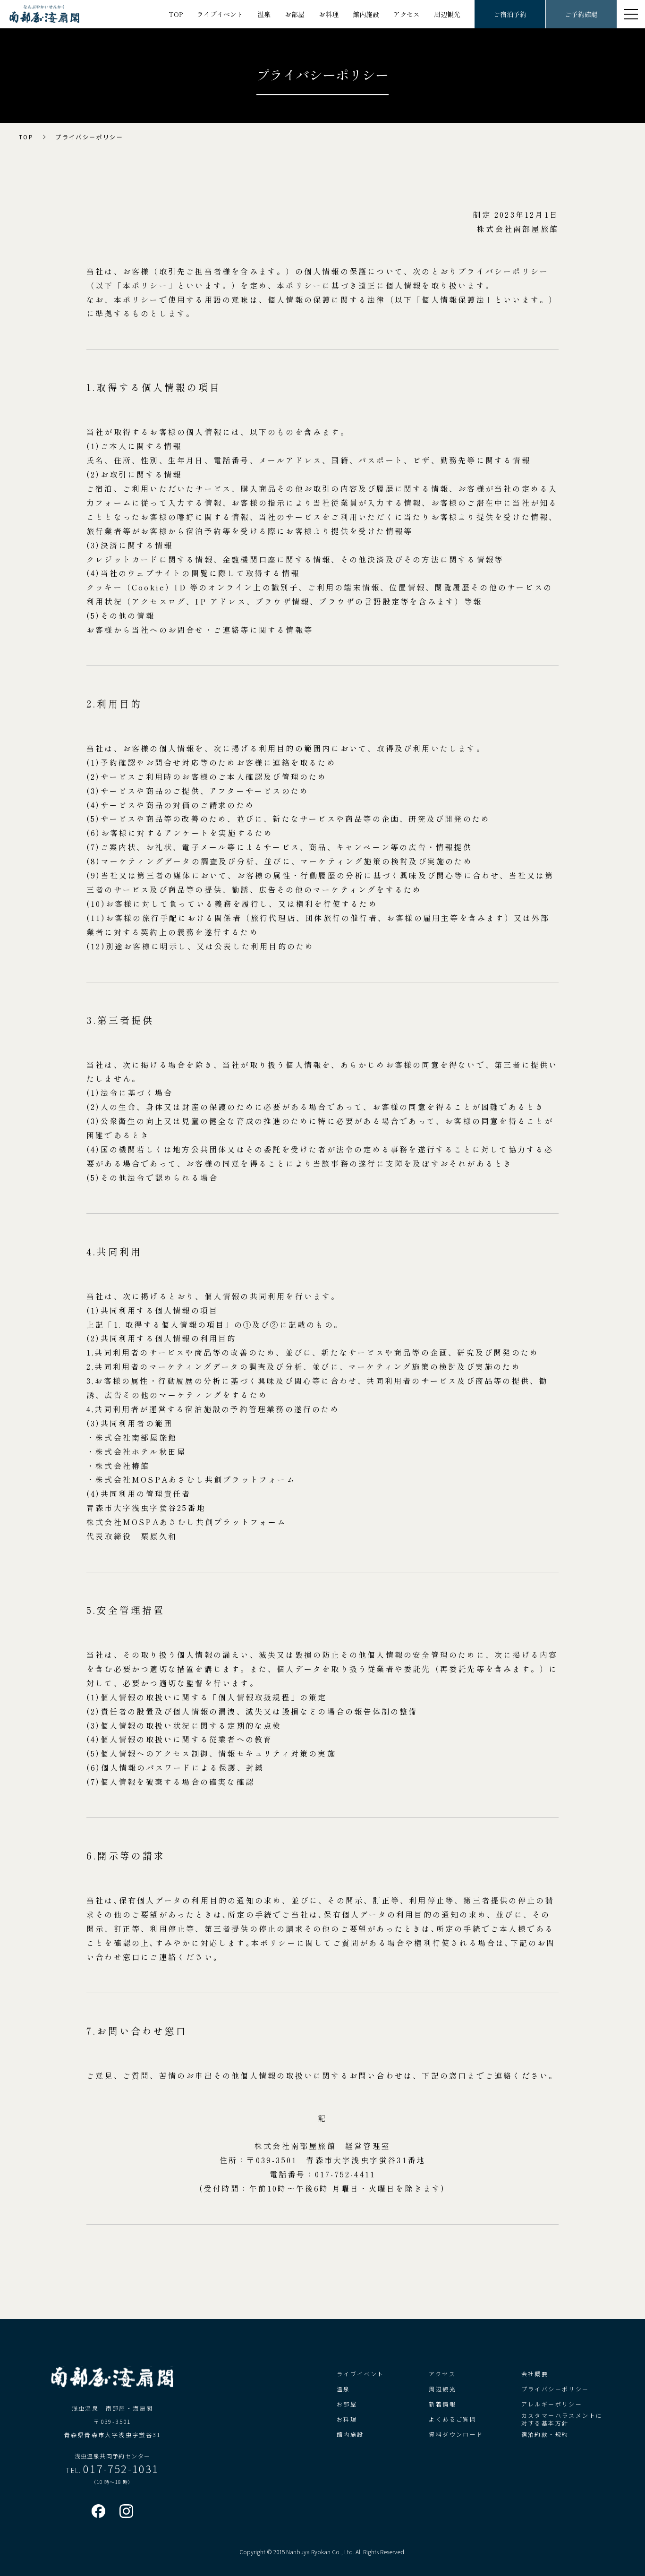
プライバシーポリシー (555, 2389)
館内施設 (366, 14)
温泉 (264, 14)
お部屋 (295, 14)
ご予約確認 (581, 14)
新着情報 (442, 2404)
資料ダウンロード (456, 2434)
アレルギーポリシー (552, 2404)
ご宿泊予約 (509, 14)
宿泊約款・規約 (545, 2434)
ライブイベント (220, 14)
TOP (176, 14)
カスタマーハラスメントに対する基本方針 (562, 2419)
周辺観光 (447, 14)
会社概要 (535, 2374)
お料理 (329, 14)
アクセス (406, 14)
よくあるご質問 (452, 2419)
